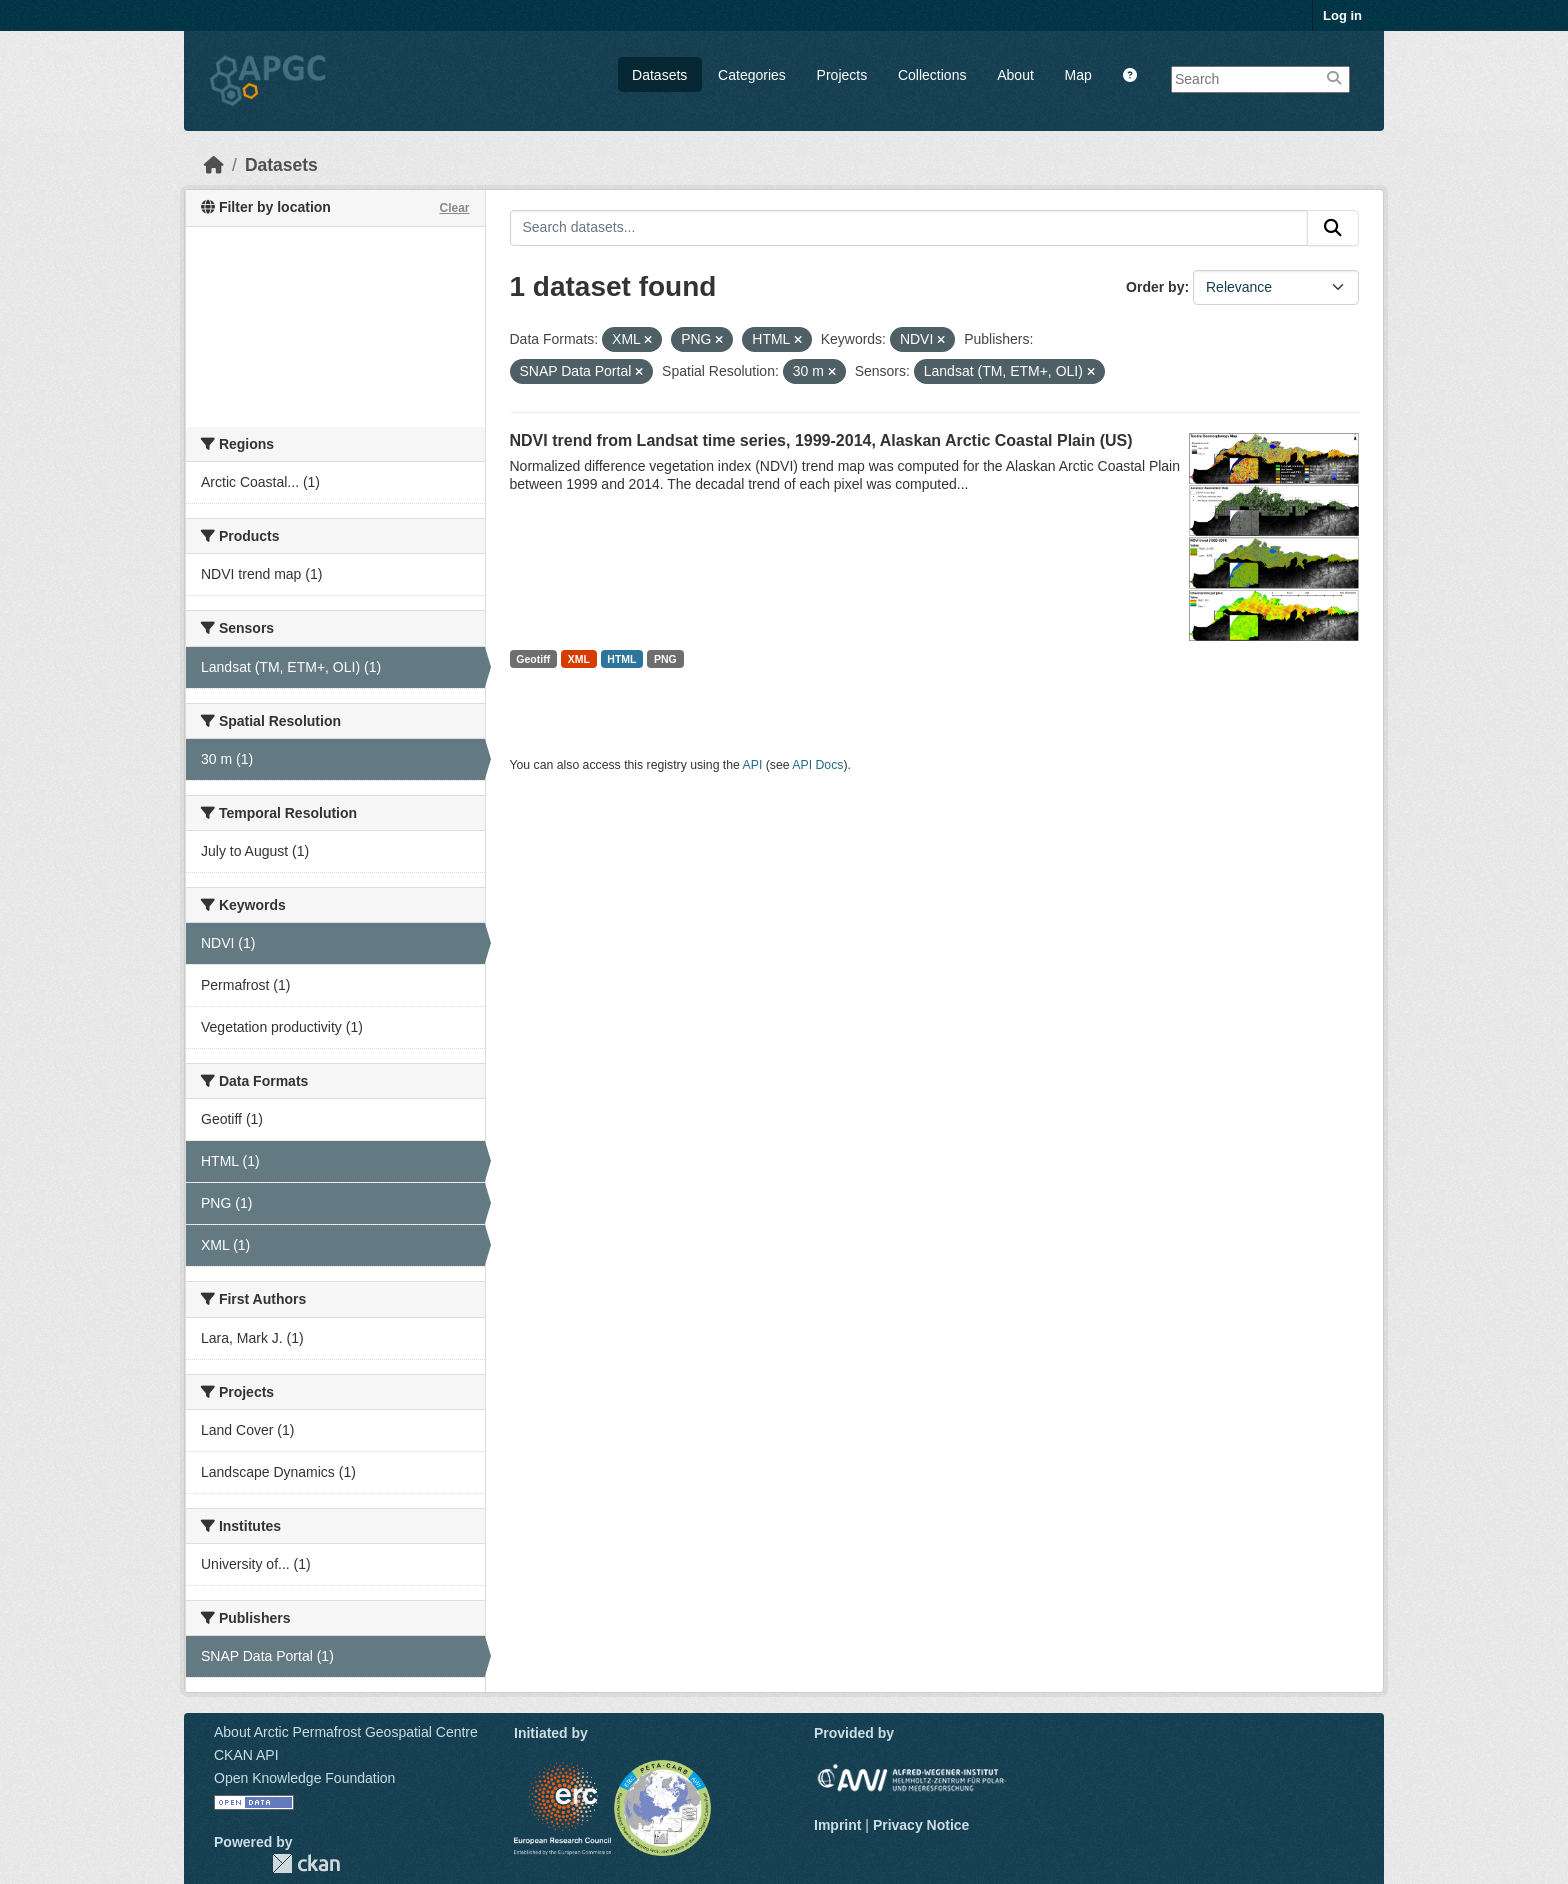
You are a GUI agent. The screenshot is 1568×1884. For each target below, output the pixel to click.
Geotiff (533, 659)
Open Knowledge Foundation (304, 1778)
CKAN (306, 1863)
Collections (932, 75)
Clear (454, 208)
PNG (665, 659)
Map (1078, 75)
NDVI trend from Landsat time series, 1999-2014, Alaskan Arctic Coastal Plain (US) (821, 440)
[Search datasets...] (909, 228)
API (753, 765)
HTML (621, 659)
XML (579, 659)
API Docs (817, 765)
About (1015, 75)
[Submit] (1333, 228)
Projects (842, 75)
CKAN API (246, 1755)
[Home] (214, 165)
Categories (752, 75)
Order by (1155, 287)
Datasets (659, 75)
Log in (1342, 15)
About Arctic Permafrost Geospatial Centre (346, 1732)
